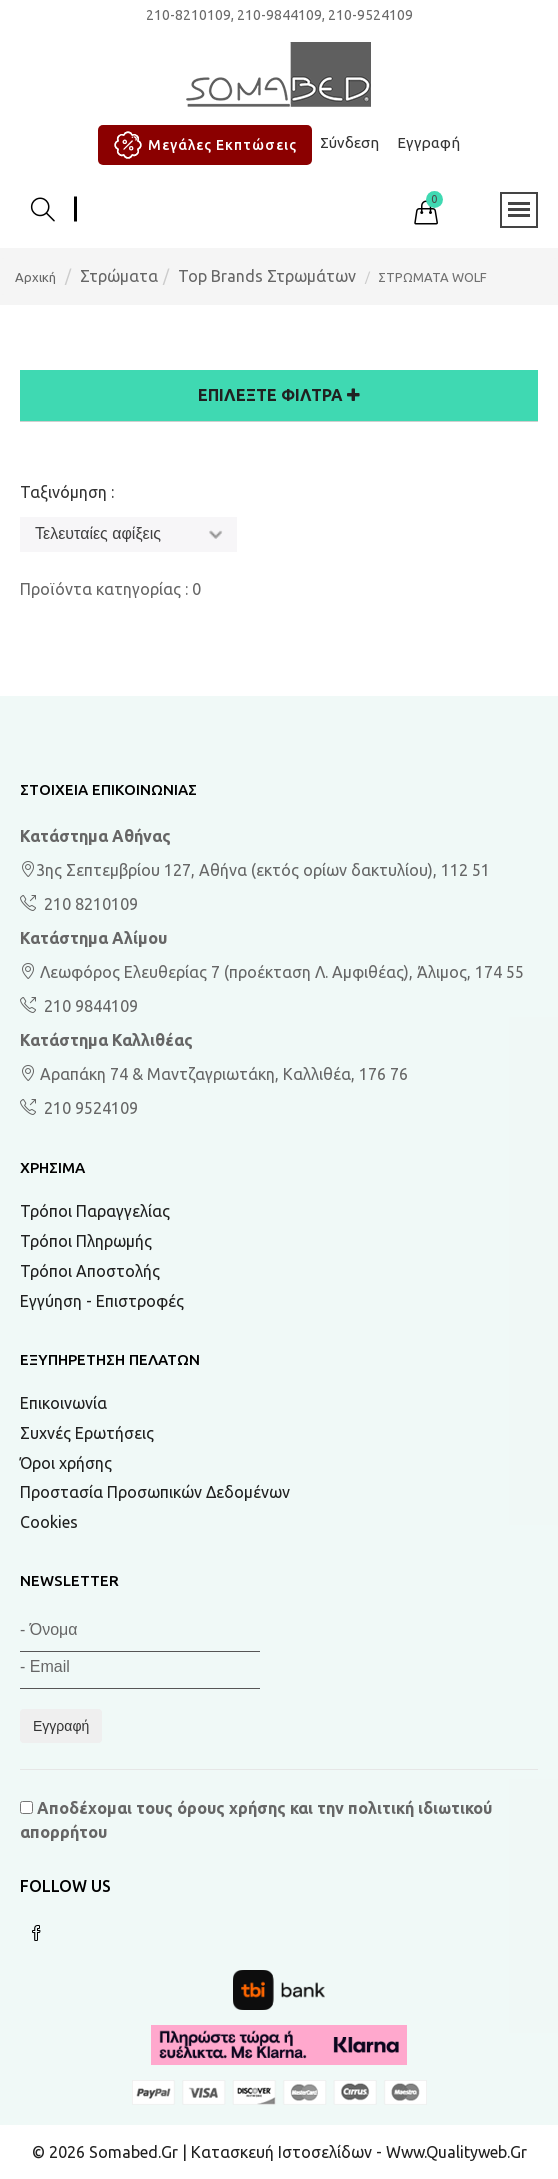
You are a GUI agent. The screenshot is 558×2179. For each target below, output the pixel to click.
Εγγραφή (428, 142)
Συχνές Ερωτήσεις (87, 1433)
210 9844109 (89, 1006)
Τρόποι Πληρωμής (86, 1241)
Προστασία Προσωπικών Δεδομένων (155, 1492)
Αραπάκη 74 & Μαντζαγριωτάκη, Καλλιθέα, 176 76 (214, 1074)
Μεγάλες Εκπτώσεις (202, 145)
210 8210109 (89, 904)
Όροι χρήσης (66, 1463)
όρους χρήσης (231, 1808)
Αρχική (35, 277)
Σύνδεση (349, 142)
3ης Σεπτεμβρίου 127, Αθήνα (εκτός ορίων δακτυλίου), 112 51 (255, 870)
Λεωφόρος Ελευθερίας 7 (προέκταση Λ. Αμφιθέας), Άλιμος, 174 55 (272, 972)
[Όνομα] (140, 1633)
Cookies (49, 1522)
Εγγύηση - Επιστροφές (102, 1301)
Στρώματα (119, 276)
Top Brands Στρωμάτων (267, 276)
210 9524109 (89, 1108)
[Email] (140, 1670)
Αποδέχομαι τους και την (256, 1820)
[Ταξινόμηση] (128, 534)
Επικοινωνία (63, 1403)
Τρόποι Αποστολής (90, 1271)
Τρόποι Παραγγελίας (95, 1211)
